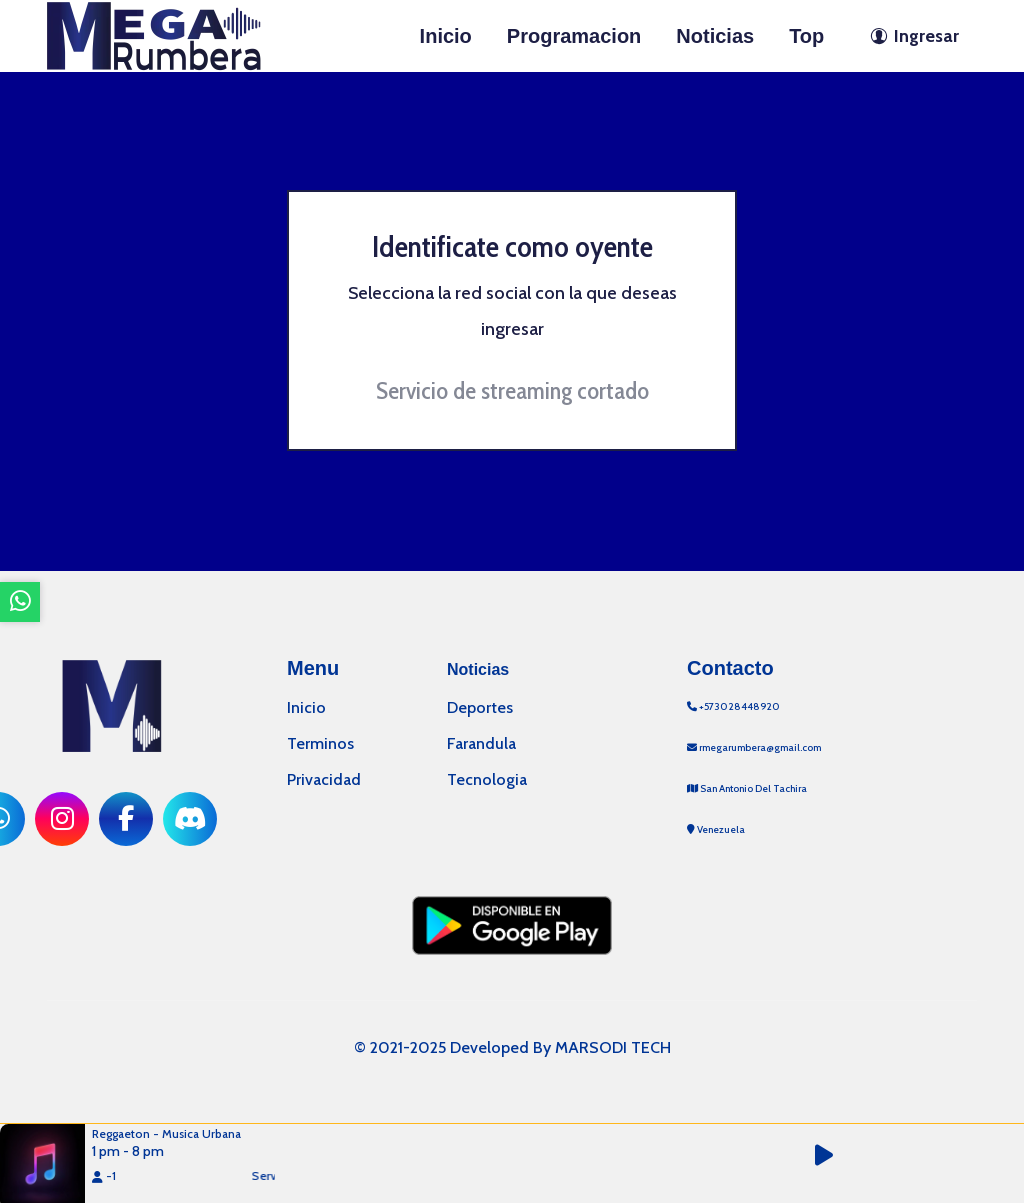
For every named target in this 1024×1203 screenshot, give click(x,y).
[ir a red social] (62, 819)
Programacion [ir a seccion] (574, 36)
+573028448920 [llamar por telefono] (733, 706)
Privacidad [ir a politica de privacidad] (324, 779)
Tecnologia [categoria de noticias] (487, 779)
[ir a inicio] (154, 34)
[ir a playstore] (512, 924)
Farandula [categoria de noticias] (481, 743)
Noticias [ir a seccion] (715, 36)
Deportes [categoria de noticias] (480, 707)
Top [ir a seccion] (806, 36)
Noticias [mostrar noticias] (478, 669)
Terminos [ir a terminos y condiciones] (320, 743)
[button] (835, 1155)
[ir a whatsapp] (20, 602)
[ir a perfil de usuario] (909, 36)
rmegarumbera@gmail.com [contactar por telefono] (754, 747)
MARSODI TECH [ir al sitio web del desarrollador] (613, 1047)
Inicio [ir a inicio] (446, 36)
